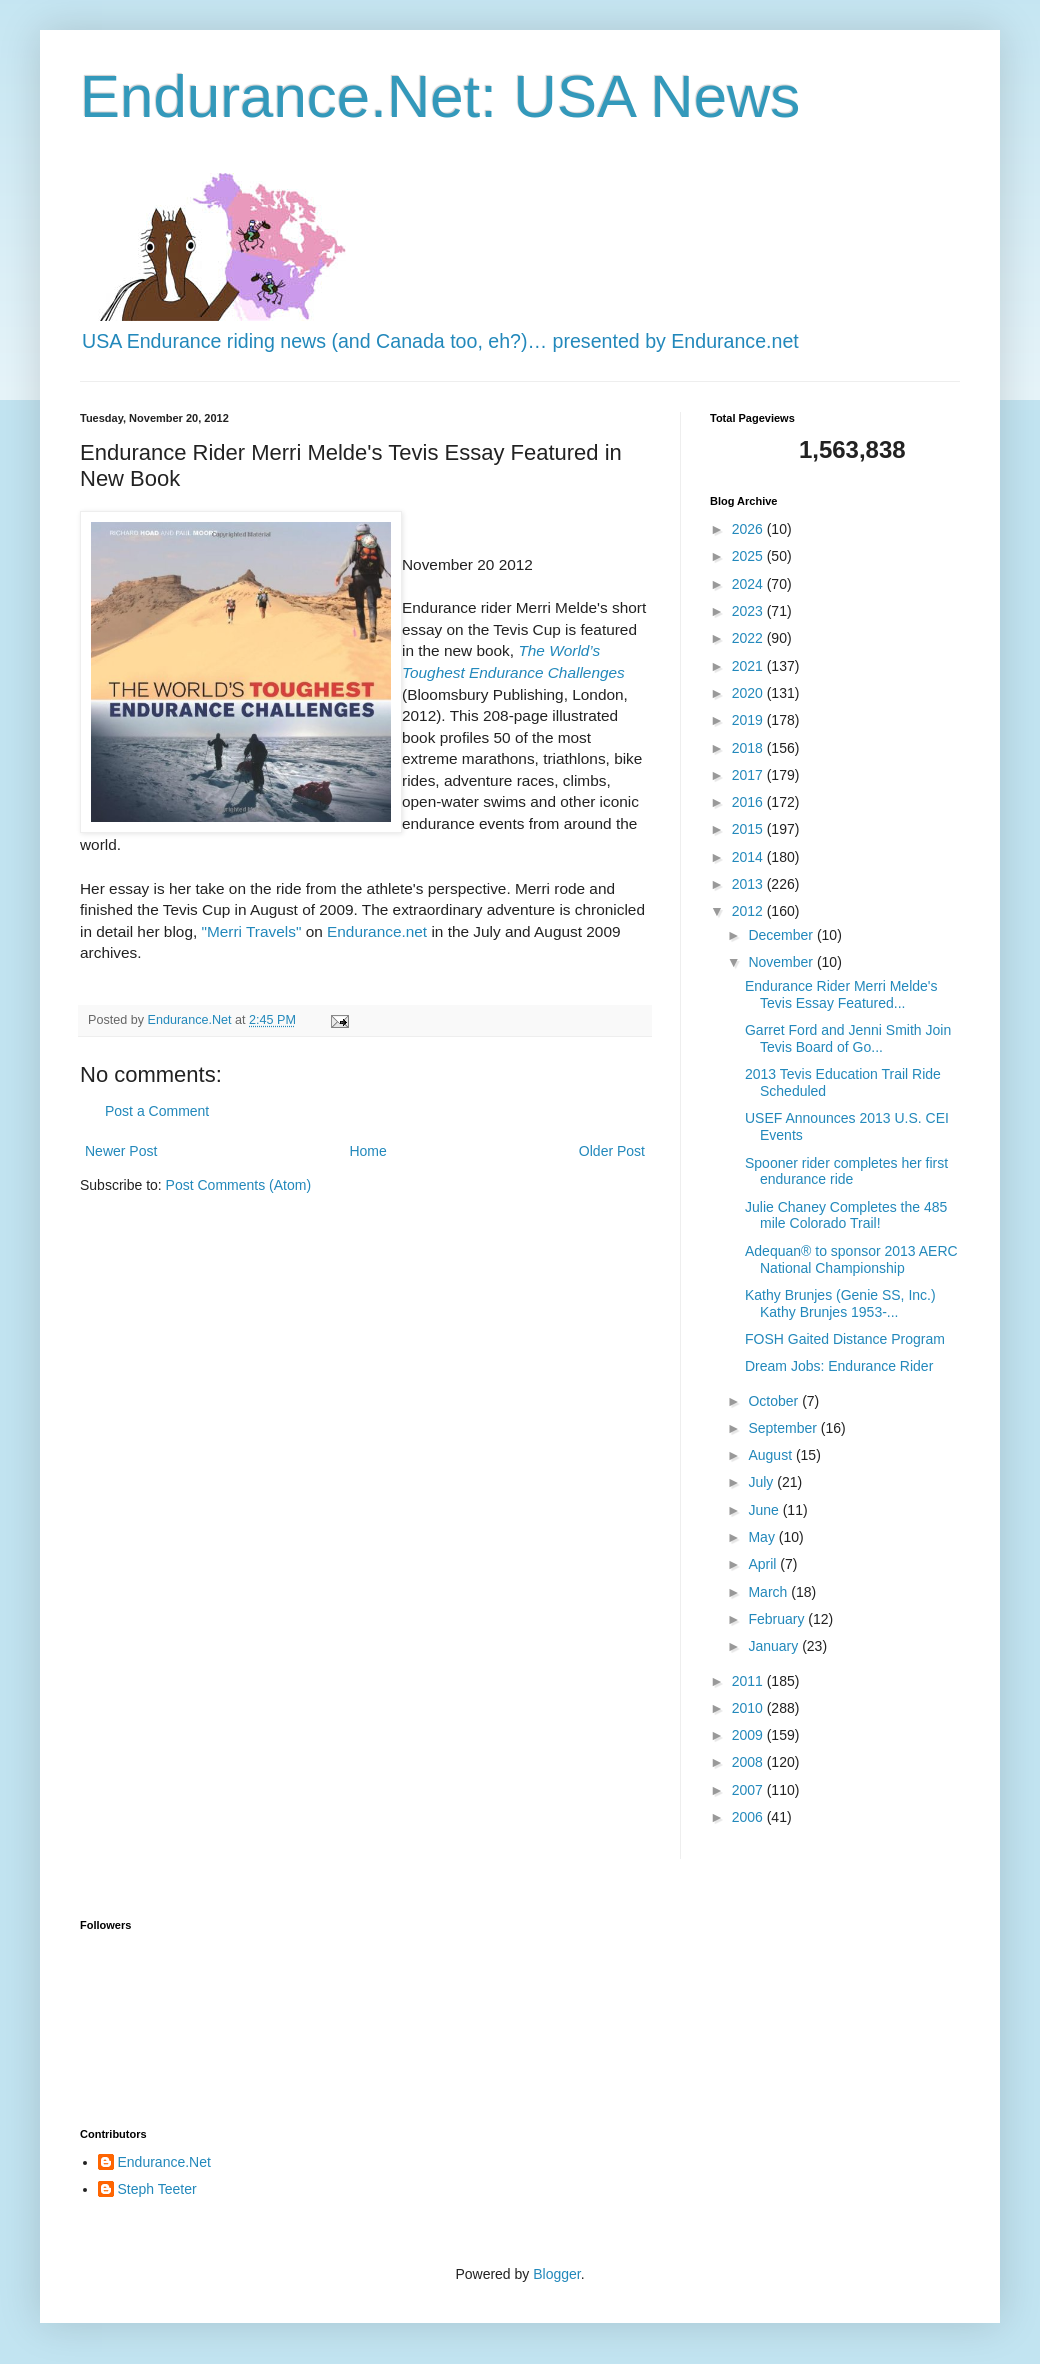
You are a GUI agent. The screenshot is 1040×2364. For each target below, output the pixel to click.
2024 (749, 584)
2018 (749, 748)
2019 (749, 720)
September (784, 1428)
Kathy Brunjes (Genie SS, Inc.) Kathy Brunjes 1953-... (840, 1303)
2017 (749, 775)
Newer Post (121, 1151)
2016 (749, 802)
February (778, 1619)
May (763, 1537)
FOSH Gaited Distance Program (845, 1339)
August (771, 1455)
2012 (749, 911)
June (765, 1510)
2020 (749, 693)
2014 (749, 857)
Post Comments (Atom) (238, 1185)
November (782, 962)
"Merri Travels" (252, 931)
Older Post (612, 1151)
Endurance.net (377, 931)
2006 (749, 1817)
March (769, 1592)
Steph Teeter (157, 2189)
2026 (749, 529)
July (762, 1482)
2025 (749, 556)
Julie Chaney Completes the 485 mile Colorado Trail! (846, 1215)
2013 (749, 884)
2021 (749, 666)
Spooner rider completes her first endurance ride (846, 1171)
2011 (749, 1681)
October (775, 1401)
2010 (749, 1708)
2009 (749, 1735)
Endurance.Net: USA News (440, 96)
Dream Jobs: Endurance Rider (839, 1366)
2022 (749, 638)
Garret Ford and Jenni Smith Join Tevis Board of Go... (848, 1038)
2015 (749, 829)
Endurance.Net (164, 2162)
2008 (749, 1762)
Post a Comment (157, 1111)
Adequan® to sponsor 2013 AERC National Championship (851, 1259)
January (775, 1646)
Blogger (556, 2274)
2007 (749, 1790)
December (782, 935)
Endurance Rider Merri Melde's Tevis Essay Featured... (841, 994)
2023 (749, 611)
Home (367, 1151)
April (764, 1564)
